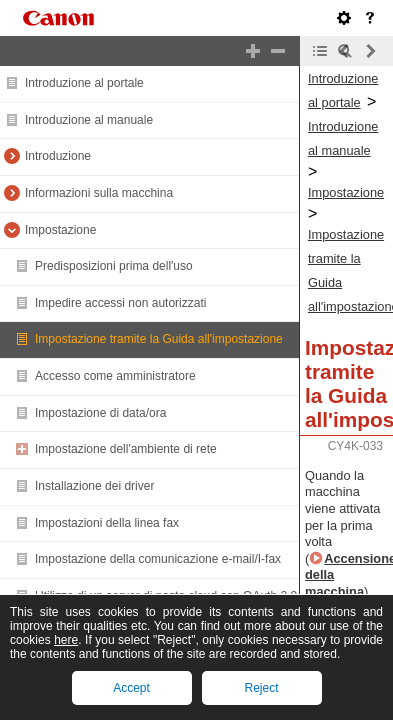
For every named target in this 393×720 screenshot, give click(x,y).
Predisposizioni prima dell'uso (114, 266)
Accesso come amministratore (115, 376)
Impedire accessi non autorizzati (120, 303)
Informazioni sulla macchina (99, 193)
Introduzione (58, 156)
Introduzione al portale (84, 83)
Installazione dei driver (94, 486)
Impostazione (60, 230)
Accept (131, 688)
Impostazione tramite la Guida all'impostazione (159, 339)
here (66, 640)
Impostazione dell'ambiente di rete (126, 449)
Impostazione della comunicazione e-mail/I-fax (158, 559)
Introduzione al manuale (89, 120)
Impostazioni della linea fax (107, 523)
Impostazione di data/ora (100, 413)
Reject (261, 688)
